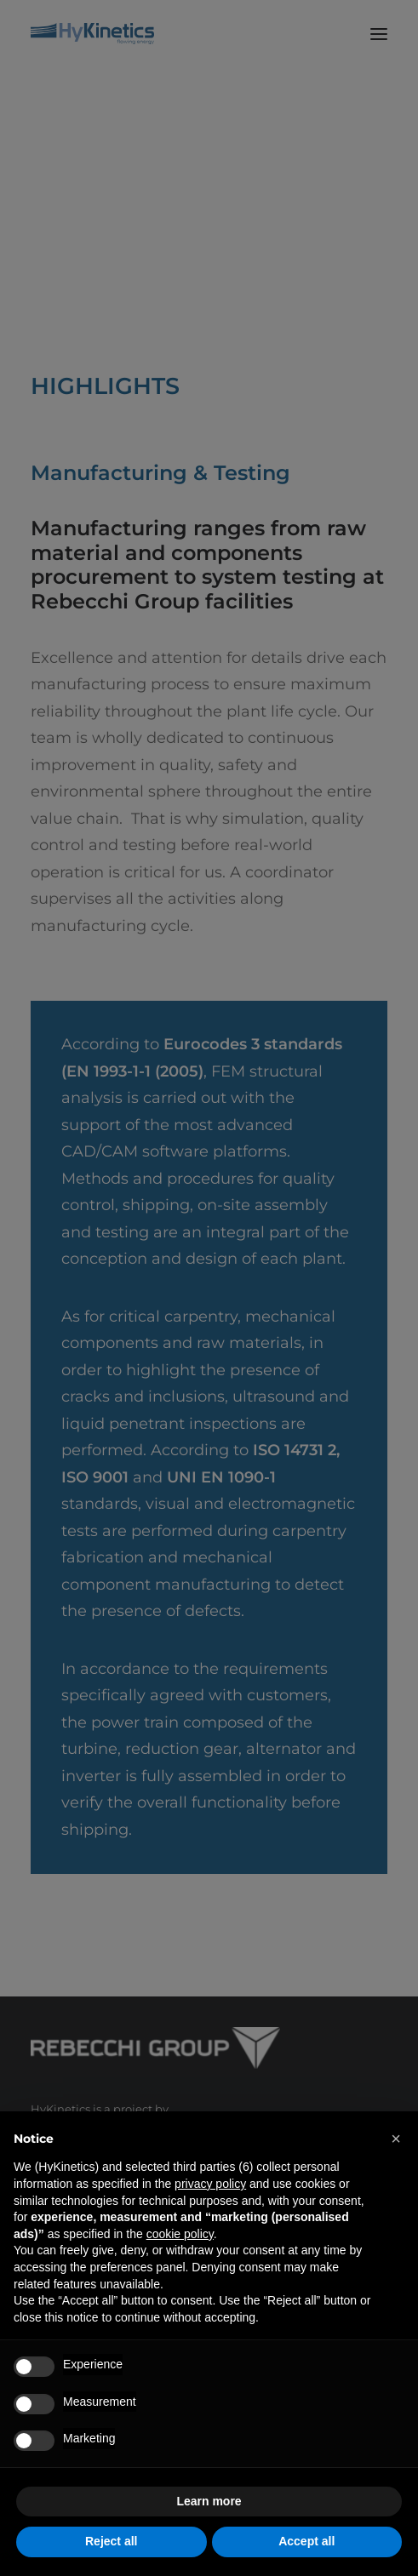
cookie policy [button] (180, 2234)
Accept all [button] (306, 2541)
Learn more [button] (208, 2501)
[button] (395, 2138)
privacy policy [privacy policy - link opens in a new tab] (210, 2183)
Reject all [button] (111, 2541)
